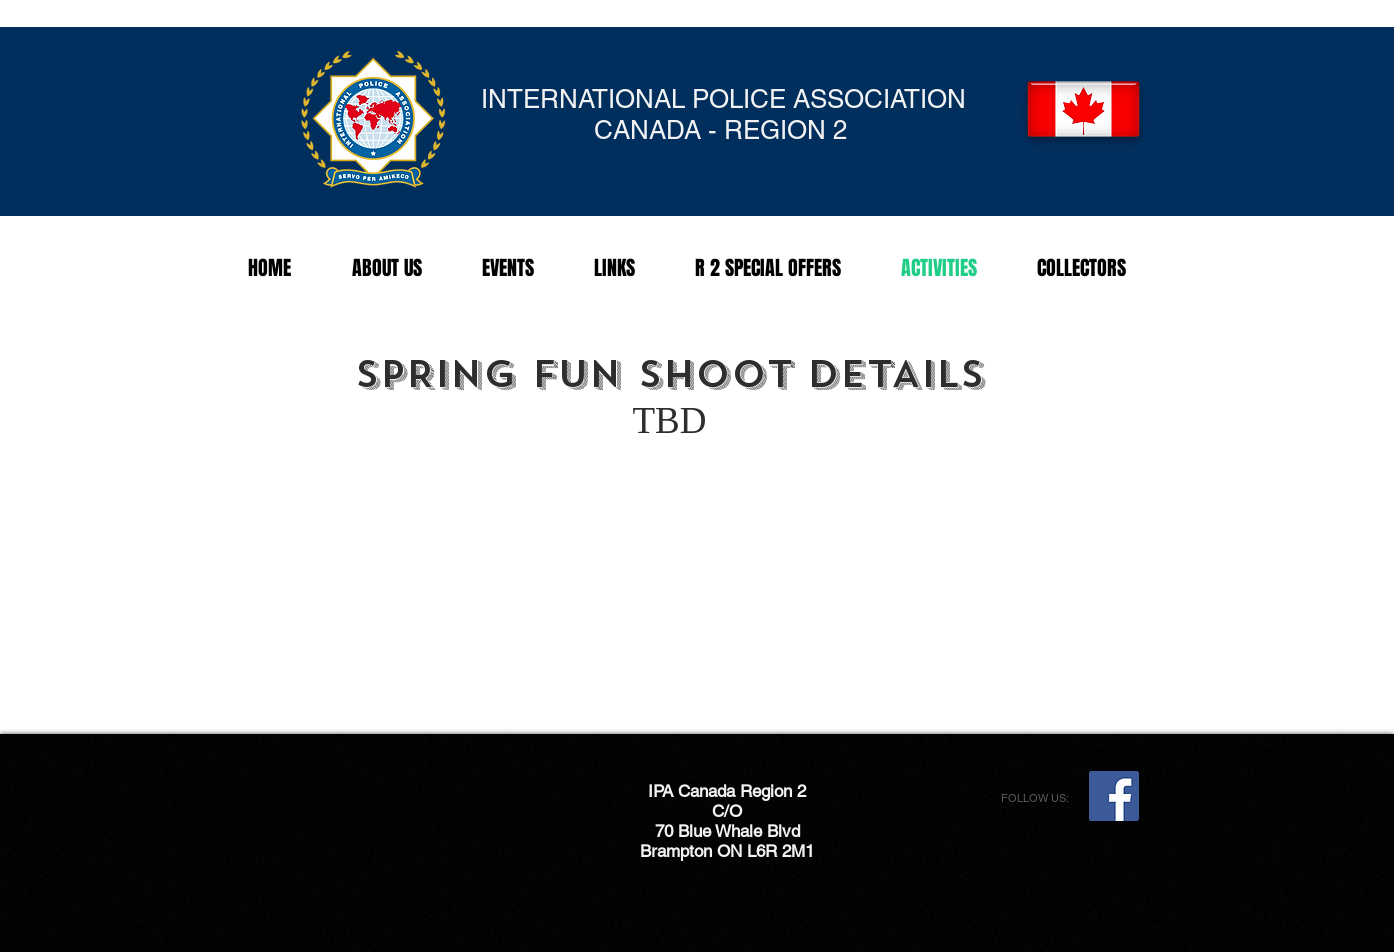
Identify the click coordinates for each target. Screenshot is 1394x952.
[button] (508, 268)
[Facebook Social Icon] (1114, 796)
